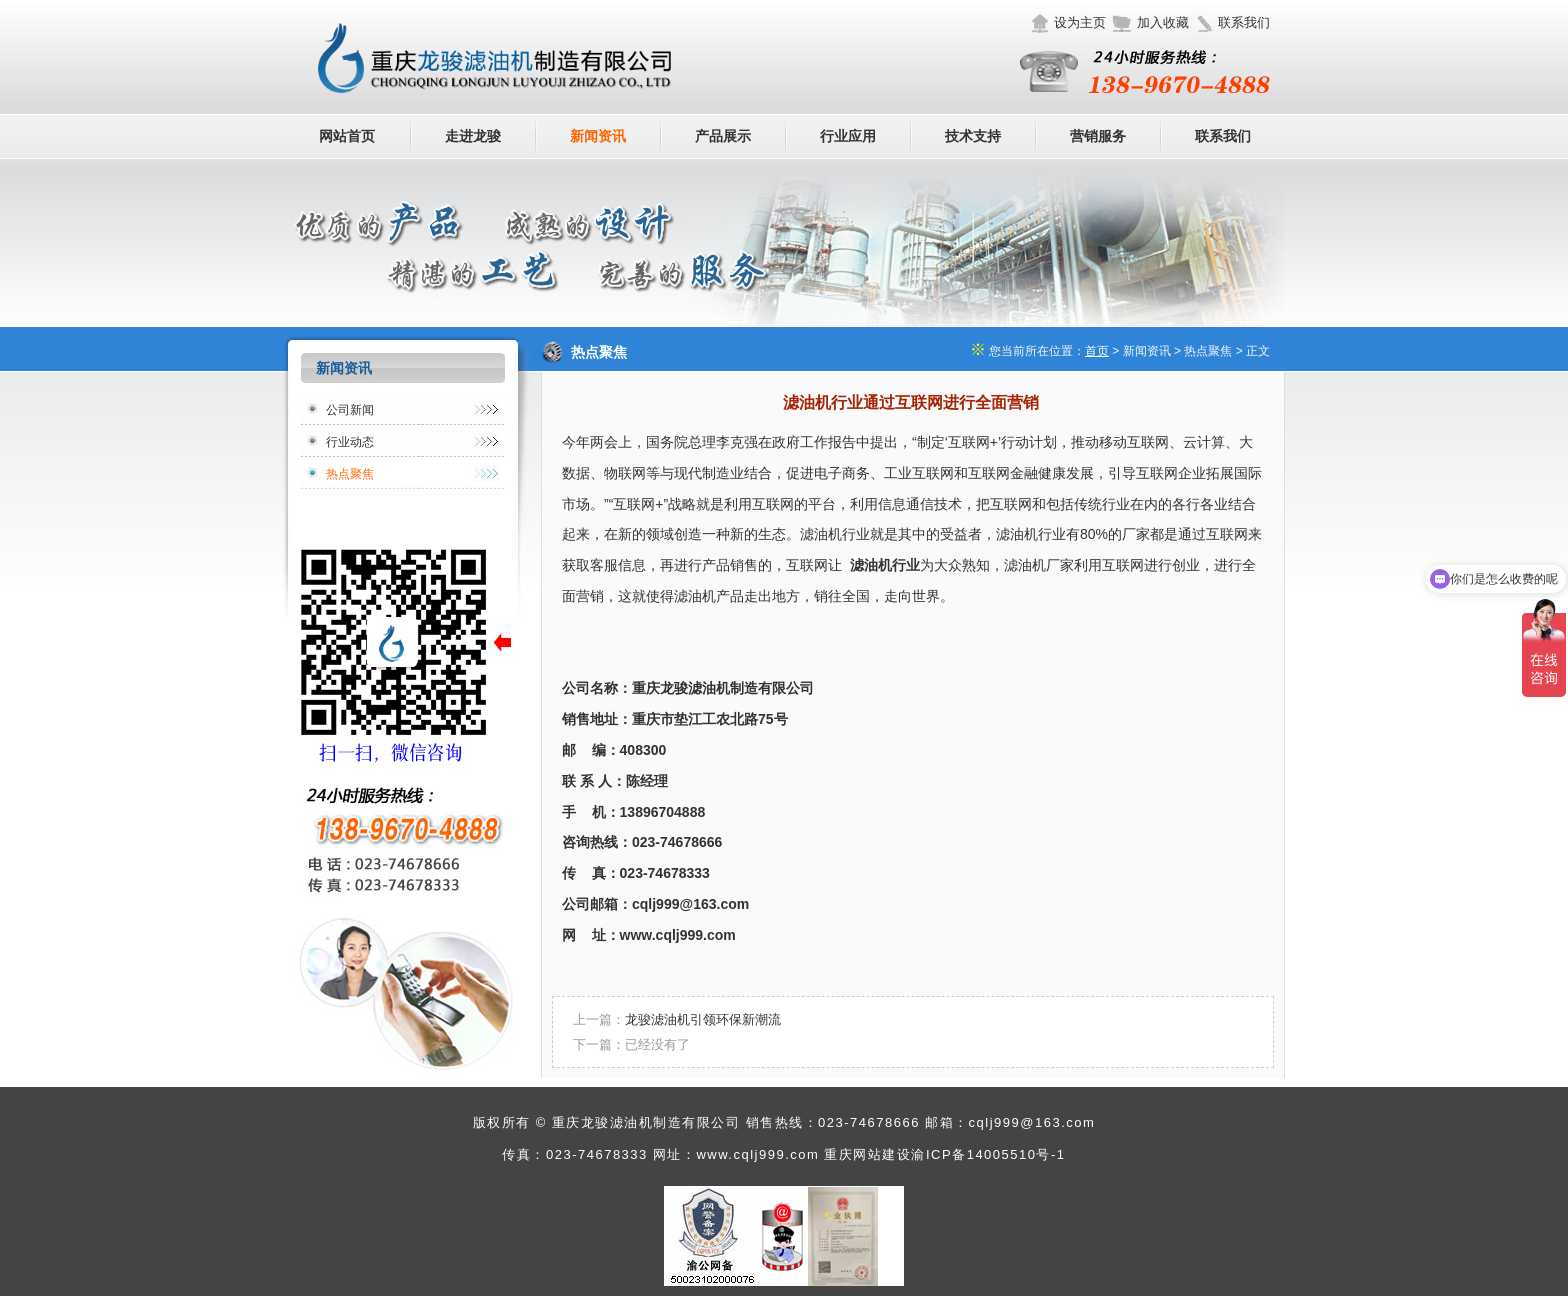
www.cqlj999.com (757, 1154)
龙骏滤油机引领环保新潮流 (703, 1019)
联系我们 (1244, 22)
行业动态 (350, 442)
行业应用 (848, 136)
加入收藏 (1163, 22)
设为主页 (1080, 22)
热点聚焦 (350, 474)
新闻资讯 (598, 136)
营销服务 (1098, 136)
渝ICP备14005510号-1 (988, 1154)
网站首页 (347, 136)
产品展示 (723, 136)
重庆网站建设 (867, 1154)
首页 (1097, 351)
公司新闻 (350, 410)
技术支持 (973, 136)
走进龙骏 (473, 136)
